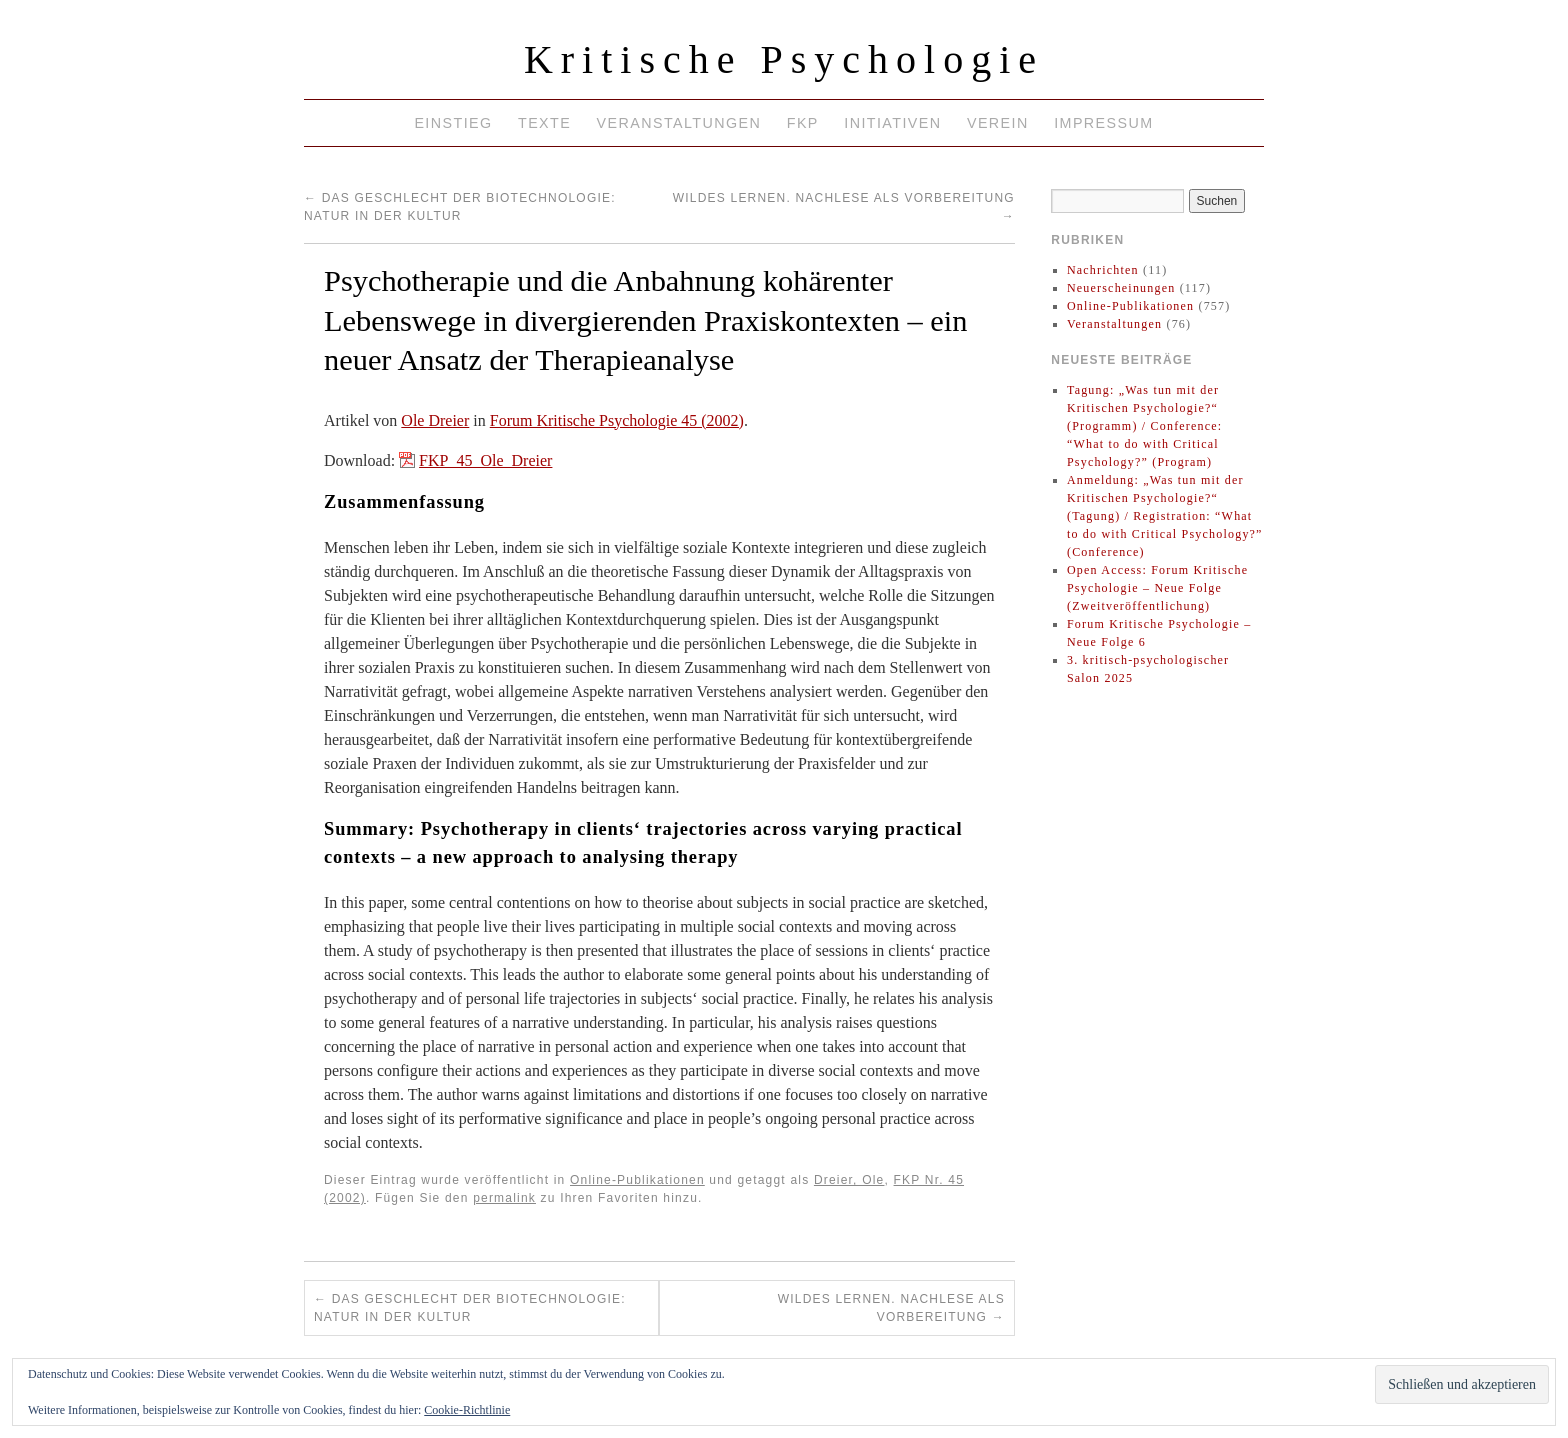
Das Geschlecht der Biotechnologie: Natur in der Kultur (470, 1308)
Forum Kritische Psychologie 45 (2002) (617, 420)
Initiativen (892, 123)
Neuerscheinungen (1121, 288)
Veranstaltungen (679, 123)
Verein (998, 123)
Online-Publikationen (637, 1180)
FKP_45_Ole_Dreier (485, 460)
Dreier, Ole (849, 1180)
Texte (544, 123)
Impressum (1103, 123)
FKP (803, 123)
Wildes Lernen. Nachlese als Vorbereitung (891, 1308)
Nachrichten (1103, 270)
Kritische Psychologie (784, 59)
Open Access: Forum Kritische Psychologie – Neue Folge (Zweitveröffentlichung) (1157, 588)
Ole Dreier (435, 420)
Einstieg (453, 123)
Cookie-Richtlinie (467, 1410)
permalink (504, 1198)
